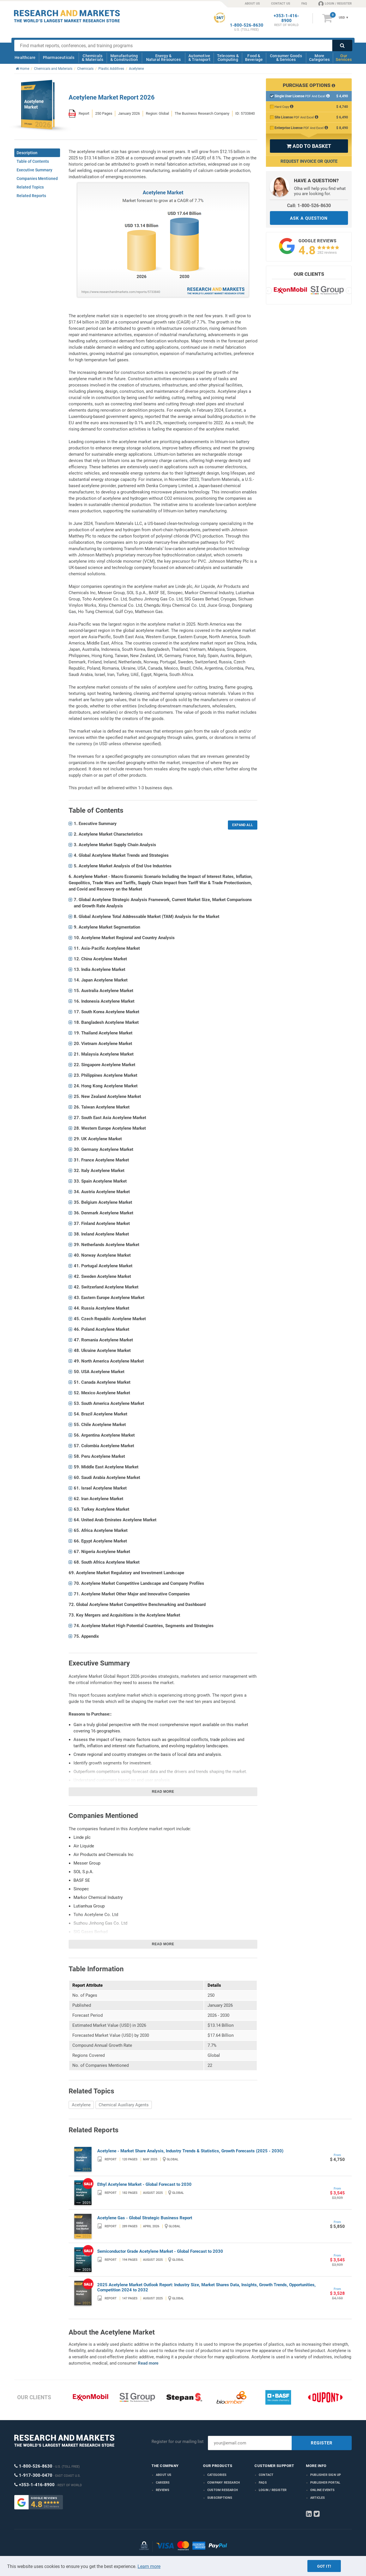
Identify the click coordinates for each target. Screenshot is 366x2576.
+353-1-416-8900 (286, 18)
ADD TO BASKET (309, 146)
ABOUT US (252, 3)
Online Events (322, 2490)
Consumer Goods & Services (286, 57)
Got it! (324, 2566)
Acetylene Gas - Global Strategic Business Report (144, 2217)
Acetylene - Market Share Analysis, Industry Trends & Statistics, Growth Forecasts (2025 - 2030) (190, 2150)
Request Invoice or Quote (309, 161)
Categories (216, 2475)
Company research (223, 2482)
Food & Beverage (254, 57)
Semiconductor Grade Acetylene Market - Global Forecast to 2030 (160, 2251)
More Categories (319, 57)
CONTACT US (280, 3)
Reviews (162, 2490)
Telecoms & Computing (228, 57)
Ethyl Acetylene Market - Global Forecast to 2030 (144, 2184)
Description (27, 152)
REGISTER (322, 2443)
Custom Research (222, 2490)
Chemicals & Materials (92, 57)
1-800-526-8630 (246, 25)
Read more (163, 1792)
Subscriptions (219, 2498)
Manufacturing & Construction (124, 57)
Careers (163, 2482)
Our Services (344, 57)
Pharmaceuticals (59, 57)
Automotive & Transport (199, 57)
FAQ (304, 3)
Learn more (149, 2566)
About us (164, 2475)
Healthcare (25, 57)
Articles (317, 2498)
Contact (266, 2475)
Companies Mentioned (37, 178)
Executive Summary (34, 170)
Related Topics (30, 187)
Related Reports (31, 195)
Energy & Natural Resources (163, 57)
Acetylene (81, 2104)
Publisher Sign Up (325, 2475)
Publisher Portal (325, 2482)
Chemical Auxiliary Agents (124, 2104)
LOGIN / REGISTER (335, 3)
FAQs (263, 2482)
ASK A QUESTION (309, 218)
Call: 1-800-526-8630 (309, 205)
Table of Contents (33, 161)
